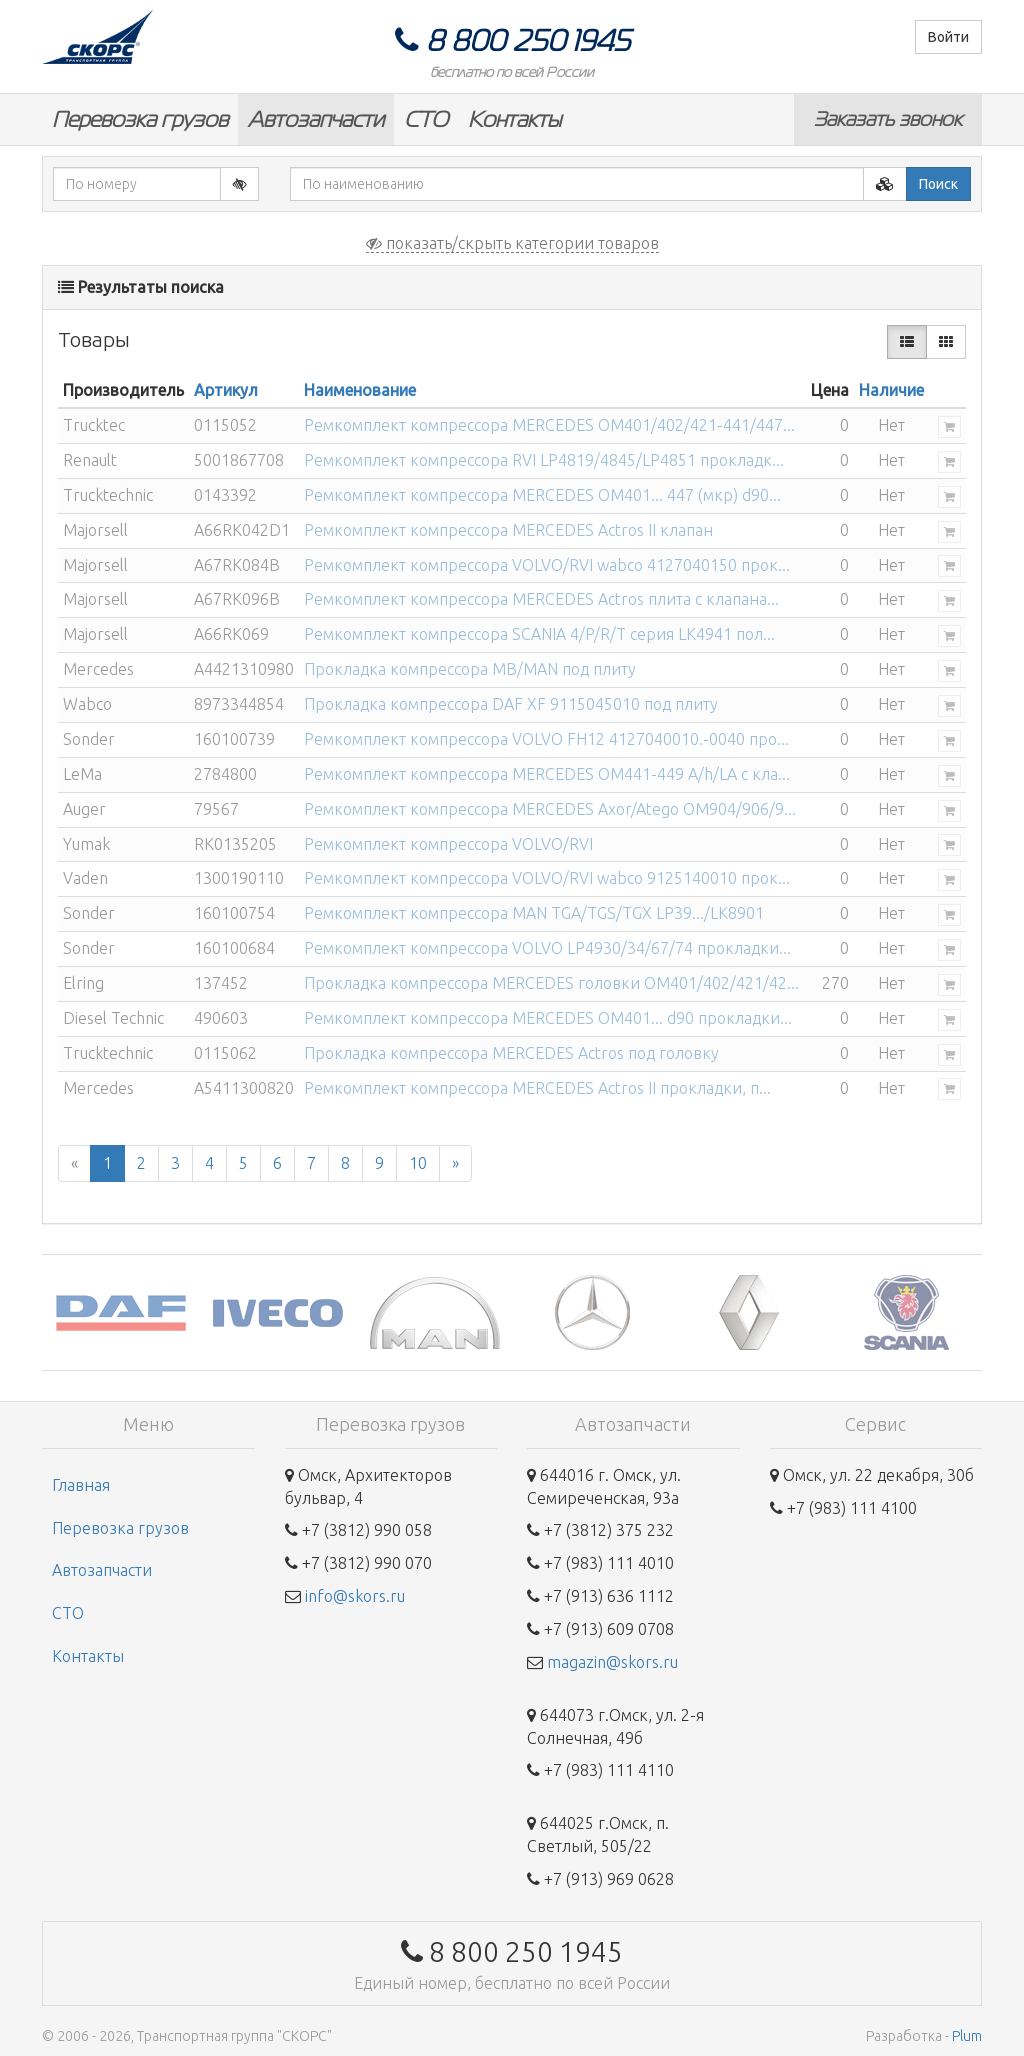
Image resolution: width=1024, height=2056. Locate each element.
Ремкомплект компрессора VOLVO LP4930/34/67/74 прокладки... (547, 948)
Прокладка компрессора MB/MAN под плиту (470, 669)
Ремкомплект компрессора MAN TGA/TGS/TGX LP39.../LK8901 (534, 913)
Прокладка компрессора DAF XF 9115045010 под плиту (511, 704)
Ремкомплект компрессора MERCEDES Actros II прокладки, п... (537, 1088)
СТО (426, 119)
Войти (948, 37)
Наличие (891, 390)
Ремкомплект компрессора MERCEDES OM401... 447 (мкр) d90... (542, 495)
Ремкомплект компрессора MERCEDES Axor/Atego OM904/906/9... (550, 809)
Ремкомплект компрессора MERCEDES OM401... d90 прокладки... (548, 1018)
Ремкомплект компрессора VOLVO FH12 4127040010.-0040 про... (546, 739)
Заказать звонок (888, 119)
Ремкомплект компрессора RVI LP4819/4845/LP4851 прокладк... (544, 460)
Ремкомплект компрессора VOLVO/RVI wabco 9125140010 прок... (547, 878)
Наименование (360, 390)
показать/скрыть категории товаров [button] (512, 243)
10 (418, 1163)
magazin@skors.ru (612, 1662)
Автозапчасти (316, 119)
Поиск (938, 184)
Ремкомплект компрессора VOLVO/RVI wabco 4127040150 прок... (547, 565)
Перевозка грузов (140, 119)
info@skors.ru (355, 1596)
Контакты (514, 119)
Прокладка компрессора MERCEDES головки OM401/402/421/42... (551, 983)
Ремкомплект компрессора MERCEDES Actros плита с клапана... (541, 599)
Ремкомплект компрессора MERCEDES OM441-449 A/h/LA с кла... (547, 774)
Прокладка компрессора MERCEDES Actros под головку (511, 1053)
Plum (967, 2036)
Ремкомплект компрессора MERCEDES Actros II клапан (508, 530)
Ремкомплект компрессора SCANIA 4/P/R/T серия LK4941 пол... (539, 634)
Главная (81, 1485)
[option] (120, 1312)
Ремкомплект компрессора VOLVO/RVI (448, 844)
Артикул (226, 390)
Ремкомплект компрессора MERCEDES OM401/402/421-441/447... (549, 425)
